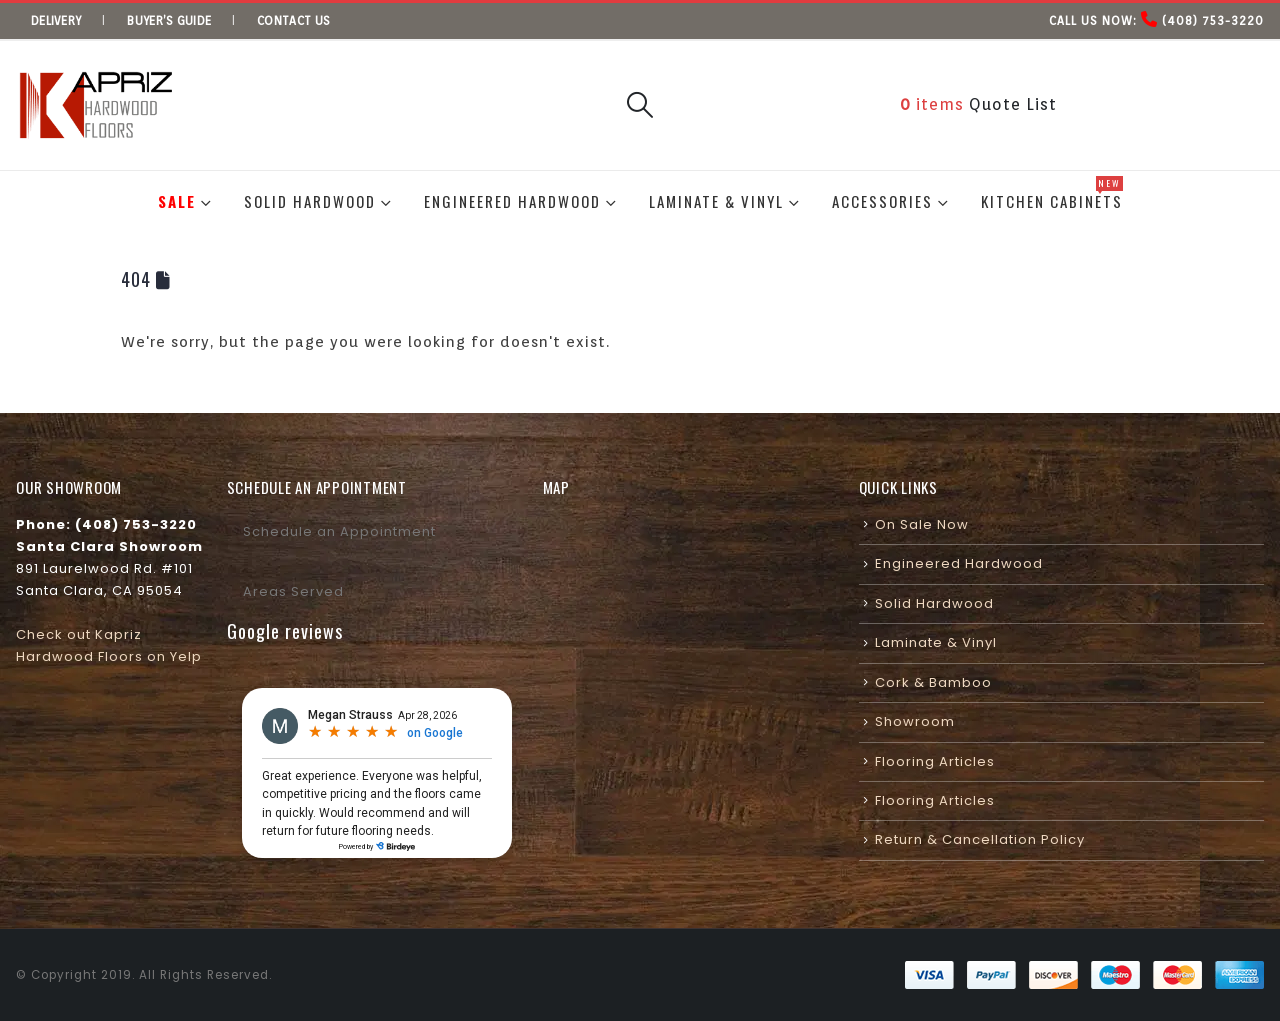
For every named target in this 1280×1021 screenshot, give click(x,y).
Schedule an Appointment (339, 531)
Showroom (915, 721)
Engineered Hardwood (512, 201)
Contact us (293, 21)
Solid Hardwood (310, 201)
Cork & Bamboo (933, 682)
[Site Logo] (96, 105)
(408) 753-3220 (1213, 21)
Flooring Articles (935, 761)
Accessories (882, 201)
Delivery (56, 21)
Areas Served (293, 591)
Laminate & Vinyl (716, 201)
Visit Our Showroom (1174, 104)
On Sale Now (922, 524)
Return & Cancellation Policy (980, 839)
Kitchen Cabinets (1052, 194)
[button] (639, 105)
